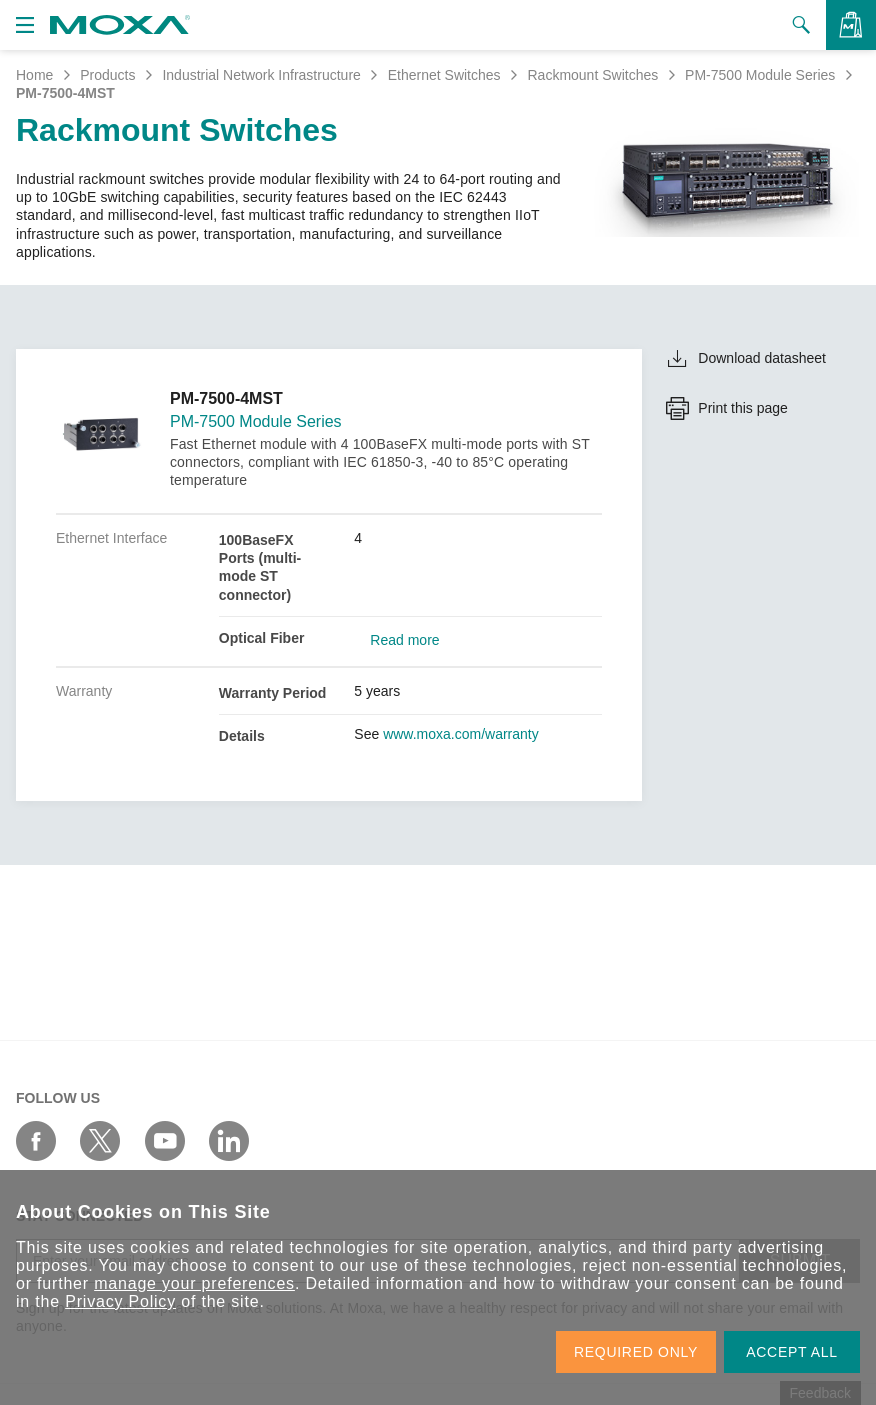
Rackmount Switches (592, 75)
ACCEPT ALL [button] (792, 1352)
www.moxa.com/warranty (461, 734)
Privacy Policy (120, 1301)
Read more (404, 640)
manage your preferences (194, 1283)
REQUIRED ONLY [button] (636, 1352)
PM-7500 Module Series (760, 75)
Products (107, 75)
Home (34, 75)
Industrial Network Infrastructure (261, 75)
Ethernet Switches (444, 75)
